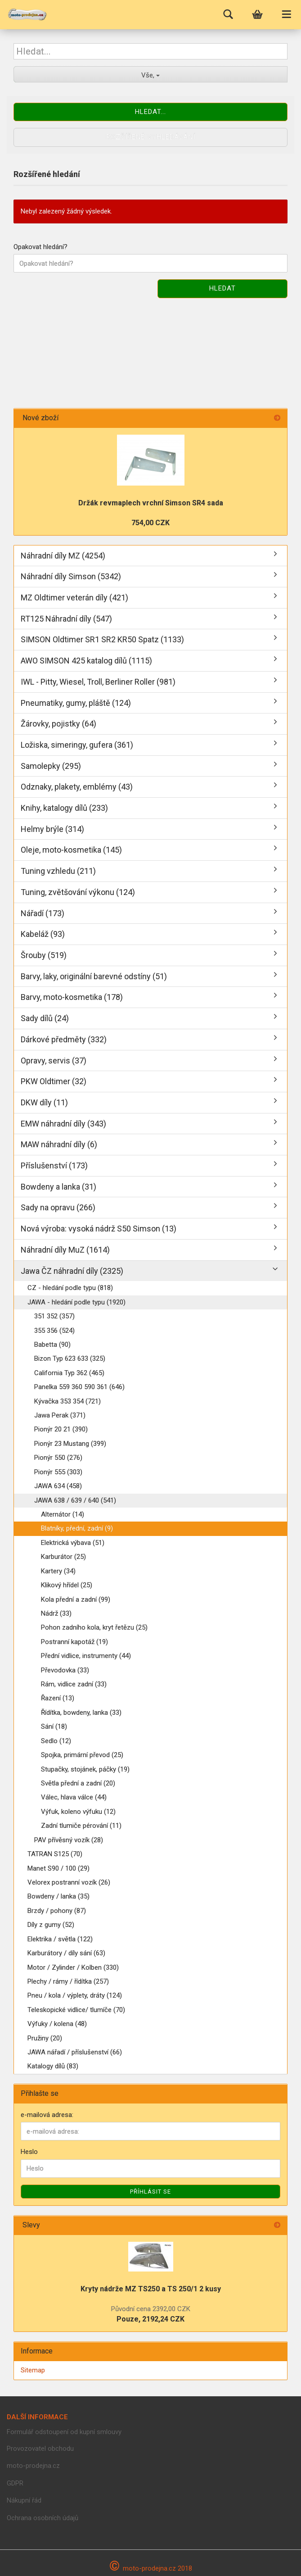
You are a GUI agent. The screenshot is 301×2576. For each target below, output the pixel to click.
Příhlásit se (150, 2191)
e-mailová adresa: (47, 2115)
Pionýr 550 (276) (58, 1458)
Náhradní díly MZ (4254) (63, 555)
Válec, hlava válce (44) (74, 1797)
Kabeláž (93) (43, 934)
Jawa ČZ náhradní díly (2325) (72, 1271)
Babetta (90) (52, 1344)
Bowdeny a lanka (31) (58, 1186)
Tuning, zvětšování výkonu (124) (78, 892)
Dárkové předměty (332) (64, 1039)
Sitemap (33, 2370)
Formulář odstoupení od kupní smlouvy (64, 2432)
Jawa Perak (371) (59, 1415)
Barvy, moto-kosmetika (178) (72, 997)
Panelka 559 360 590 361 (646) (79, 1387)
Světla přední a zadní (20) (78, 1783)
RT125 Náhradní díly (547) (66, 618)
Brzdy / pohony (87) (56, 1911)
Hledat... (150, 112)
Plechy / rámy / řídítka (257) (68, 1981)
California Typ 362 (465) (69, 1373)
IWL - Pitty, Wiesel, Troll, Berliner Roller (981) (98, 681)
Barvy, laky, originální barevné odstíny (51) (94, 976)
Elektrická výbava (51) (72, 1543)
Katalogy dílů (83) (52, 2066)
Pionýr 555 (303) (58, 1472)
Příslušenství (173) (54, 1165)
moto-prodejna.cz (33, 2466)
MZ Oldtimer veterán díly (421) (74, 597)
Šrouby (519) (44, 955)
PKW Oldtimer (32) (53, 1081)
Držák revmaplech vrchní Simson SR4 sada (150, 503)
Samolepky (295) (51, 766)
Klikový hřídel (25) (66, 1585)
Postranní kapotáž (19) (74, 1642)
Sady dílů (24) (45, 1018)
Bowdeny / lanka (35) (58, 1896)
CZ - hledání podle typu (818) (70, 1288)
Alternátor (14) (62, 1514)
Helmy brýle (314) (52, 829)
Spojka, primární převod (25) (82, 1755)
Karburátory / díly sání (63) (66, 1953)
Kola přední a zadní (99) (75, 1599)
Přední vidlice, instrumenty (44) (86, 1656)
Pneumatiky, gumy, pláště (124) (76, 703)
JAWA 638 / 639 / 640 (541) (75, 1500)
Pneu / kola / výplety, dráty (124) (74, 1995)
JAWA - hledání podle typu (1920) (76, 1302)
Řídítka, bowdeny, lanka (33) (81, 1712)
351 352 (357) (54, 1316)
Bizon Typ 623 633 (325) (69, 1358)
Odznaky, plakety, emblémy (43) (77, 786)
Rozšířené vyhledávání (150, 137)
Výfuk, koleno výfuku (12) (78, 1812)
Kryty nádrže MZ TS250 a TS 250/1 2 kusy (151, 2289)
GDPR (15, 2483)
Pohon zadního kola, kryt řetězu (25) (94, 1627)
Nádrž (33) (56, 1613)
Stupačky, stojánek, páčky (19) (85, 1769)
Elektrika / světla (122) (60, 1939)
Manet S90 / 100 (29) (58, 1868)
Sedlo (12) (56, 1741)
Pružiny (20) (44, 2038)
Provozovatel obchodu (40, 2448)
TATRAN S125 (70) (54, 1854)
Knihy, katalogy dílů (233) (64, 808)
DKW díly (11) (44, 1102)
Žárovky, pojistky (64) (58, 723)
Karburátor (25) (63, 1557)
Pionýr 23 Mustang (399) (70, 1444)
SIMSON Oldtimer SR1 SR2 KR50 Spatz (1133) (102, 639)
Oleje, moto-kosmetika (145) (71, 849)
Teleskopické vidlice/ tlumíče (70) (76, 2010)
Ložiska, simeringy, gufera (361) (77, 745)
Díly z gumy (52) (50, 1925)
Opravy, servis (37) (53, 1060)
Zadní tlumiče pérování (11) (81, 1826)
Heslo (29, 2152)
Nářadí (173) (42, 913)
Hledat (222, 288)
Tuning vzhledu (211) (58, 871)
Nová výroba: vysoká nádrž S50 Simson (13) (98, 1228)
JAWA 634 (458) (58, 1486)
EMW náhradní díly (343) (63, 1123)
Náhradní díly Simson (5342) (71, 576)
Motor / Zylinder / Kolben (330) (73, 1967)
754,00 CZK (150, 522)
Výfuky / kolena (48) (57, 2024)
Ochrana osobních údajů (42, 2518)
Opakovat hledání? (40, 247)
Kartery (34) (58, 1571)
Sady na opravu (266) (58, 1207)
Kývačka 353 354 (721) (67, 1401)
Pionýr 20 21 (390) (61, 1429)
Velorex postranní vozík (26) (68, 1882)
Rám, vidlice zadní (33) (74, 1684)
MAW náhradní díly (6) (59, 1144)
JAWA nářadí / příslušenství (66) (74, 2052)
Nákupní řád (24, 2500)
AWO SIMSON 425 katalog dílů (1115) (86, 660)
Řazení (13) (57, 1698)
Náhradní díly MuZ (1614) (65, 1249)
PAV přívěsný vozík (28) (68, 1840)
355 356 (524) (54, 1331)
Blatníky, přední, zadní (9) (77, 1528)
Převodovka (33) (65, 1670)
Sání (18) (54, 1726)
